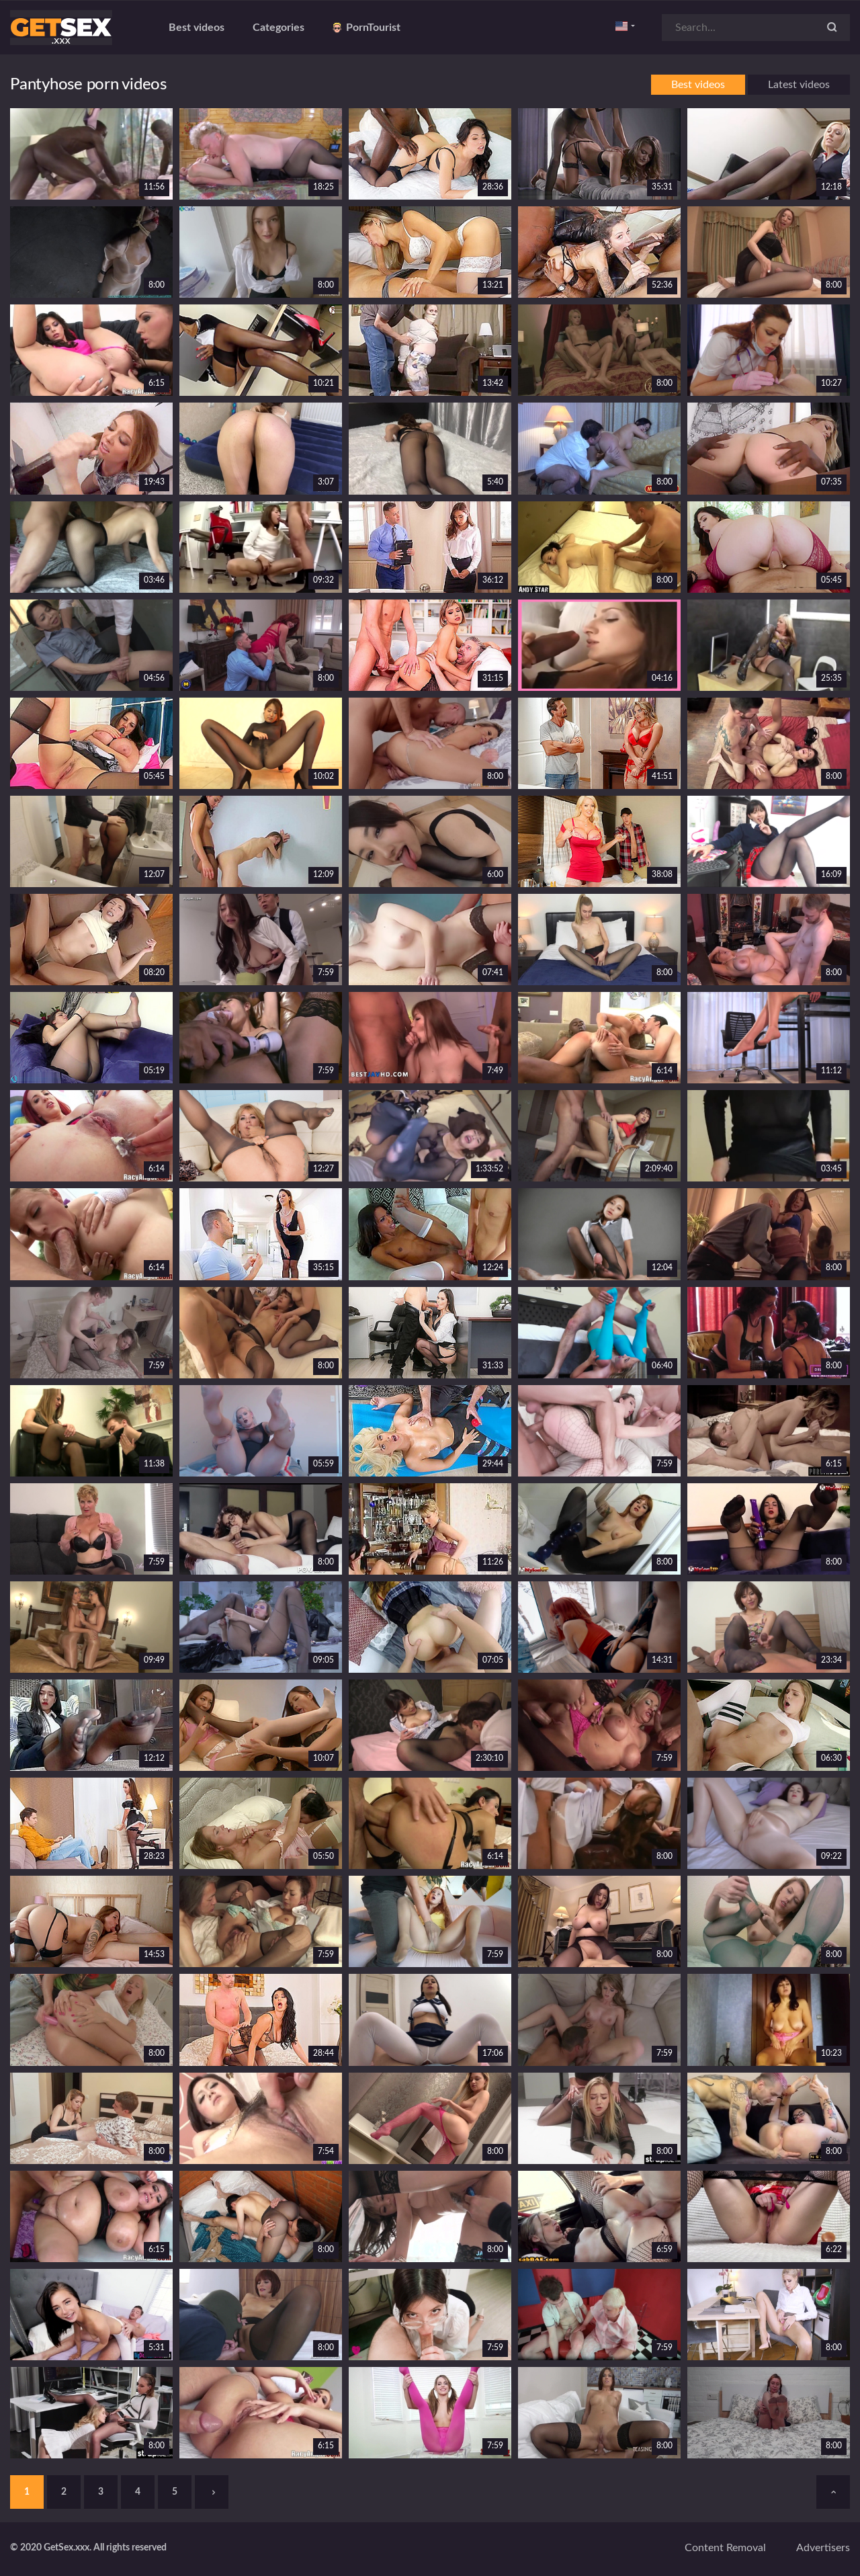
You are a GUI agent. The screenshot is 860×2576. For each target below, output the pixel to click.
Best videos (196, 27)
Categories (278, 27)
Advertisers (823, 2547)
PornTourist (366, 28)
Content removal (725, 2547)
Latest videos (799, 84)
